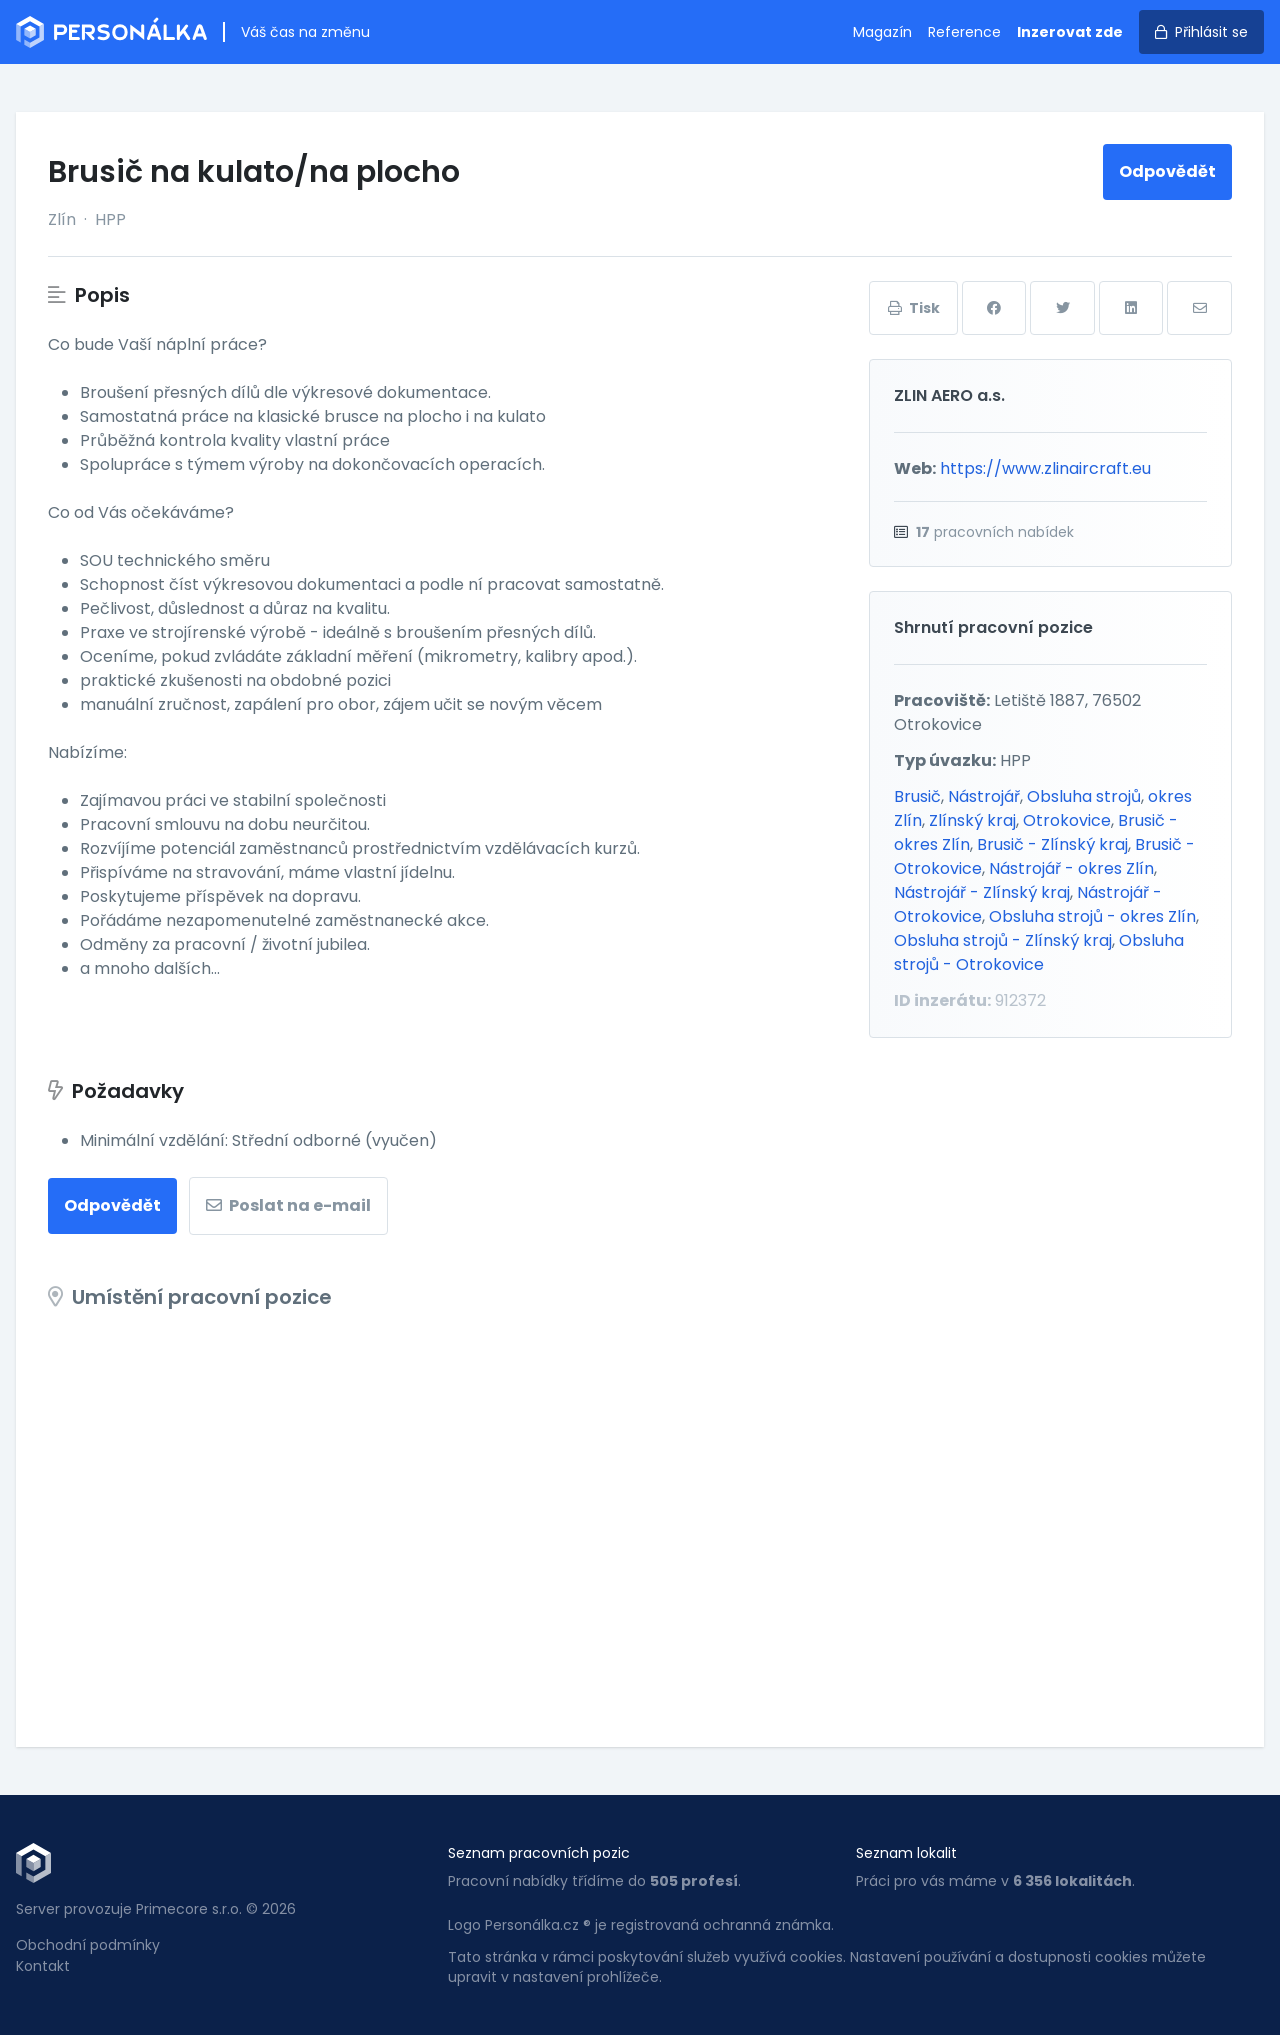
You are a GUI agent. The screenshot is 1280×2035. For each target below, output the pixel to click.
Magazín (882, 32)
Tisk (914, 308)
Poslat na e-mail (288, 1205)
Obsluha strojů (1084, 796)
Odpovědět (1167, 171)
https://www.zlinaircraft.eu (1045, 468)
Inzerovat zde (1070, 32)
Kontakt (43, 1966)
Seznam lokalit (906, 1853)
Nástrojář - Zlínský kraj (982, 892)
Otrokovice (1067, 820)
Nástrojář (984, 796)
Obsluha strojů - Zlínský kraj (1003, 940)
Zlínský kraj (972, 820)
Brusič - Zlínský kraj (1052, 844)
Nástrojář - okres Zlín (1071, 868)
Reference (964, 32)
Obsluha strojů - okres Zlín (1092, 916)
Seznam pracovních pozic (539, 1853)
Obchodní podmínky (88, 1945)
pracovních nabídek (995, 532)
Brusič (917, 796)
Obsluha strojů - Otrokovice (1039, 952)
